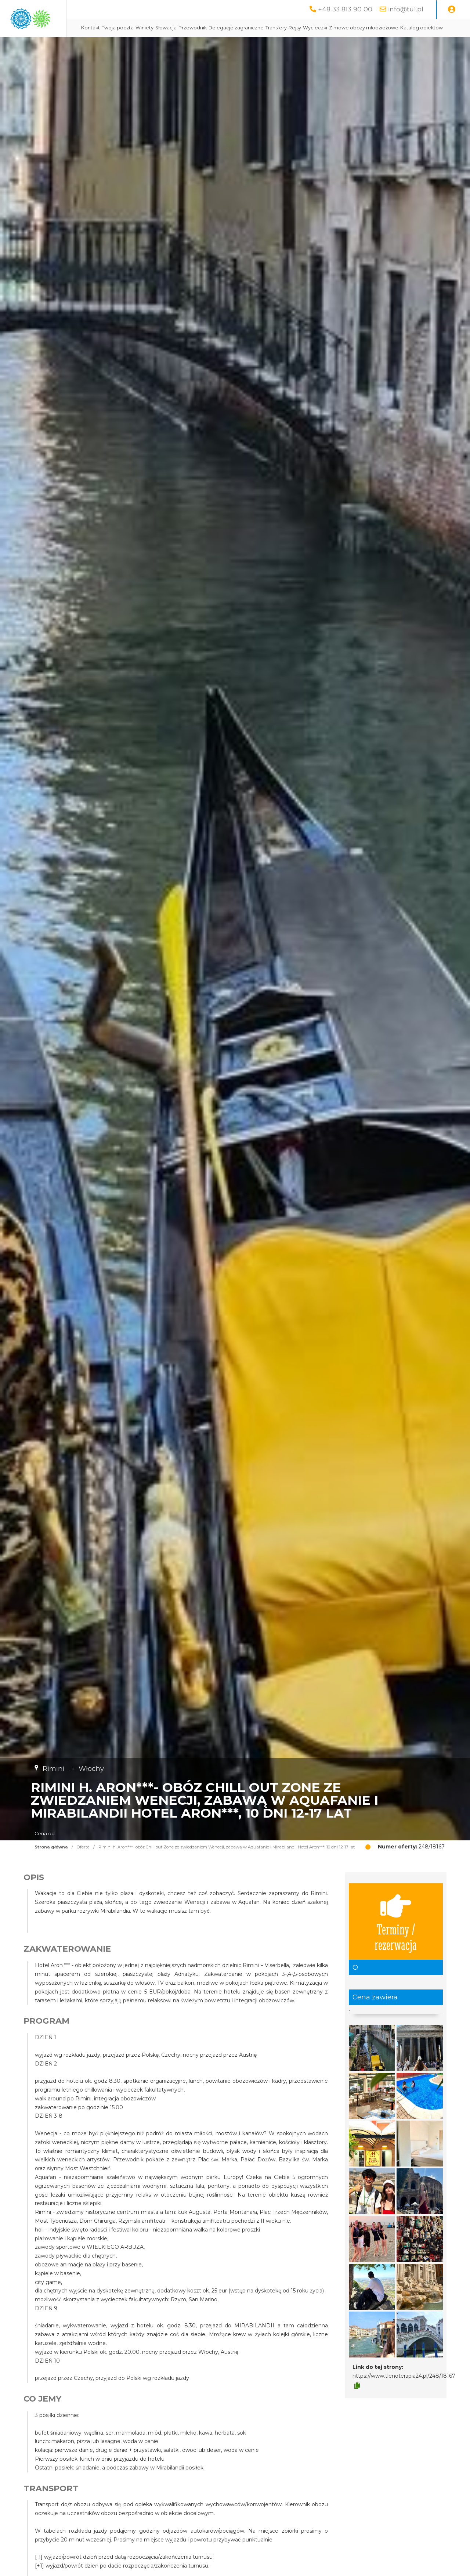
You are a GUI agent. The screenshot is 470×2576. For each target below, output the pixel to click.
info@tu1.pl (405, 9)
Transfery (342, 27)
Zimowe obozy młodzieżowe (182, 46)
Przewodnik (259, 27)
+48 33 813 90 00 (345, 9)
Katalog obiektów (239, 46)
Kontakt (156, 27)
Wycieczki (381, 27)
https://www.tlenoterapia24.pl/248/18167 (403, 2394)
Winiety (211, 27)
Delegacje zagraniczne (302, 27)
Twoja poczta (184, 27)
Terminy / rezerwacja (396, 1940)
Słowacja (232, 27)
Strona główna (51, 1865)
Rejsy (361, 27)
